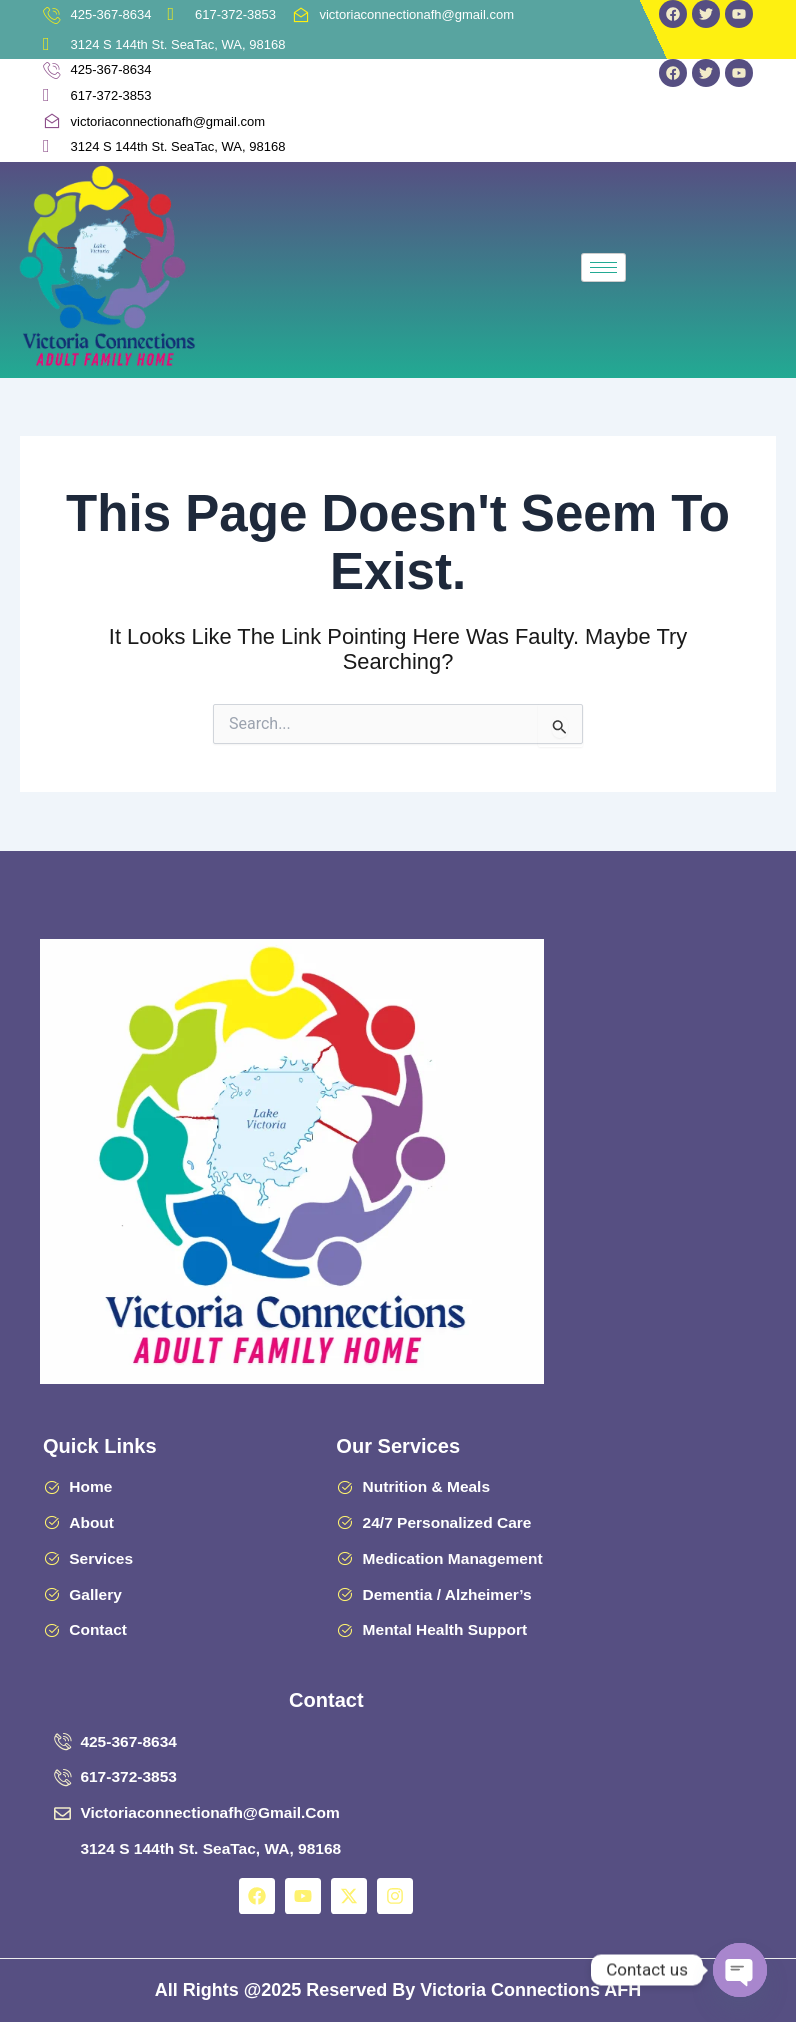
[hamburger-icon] (603, 267)
